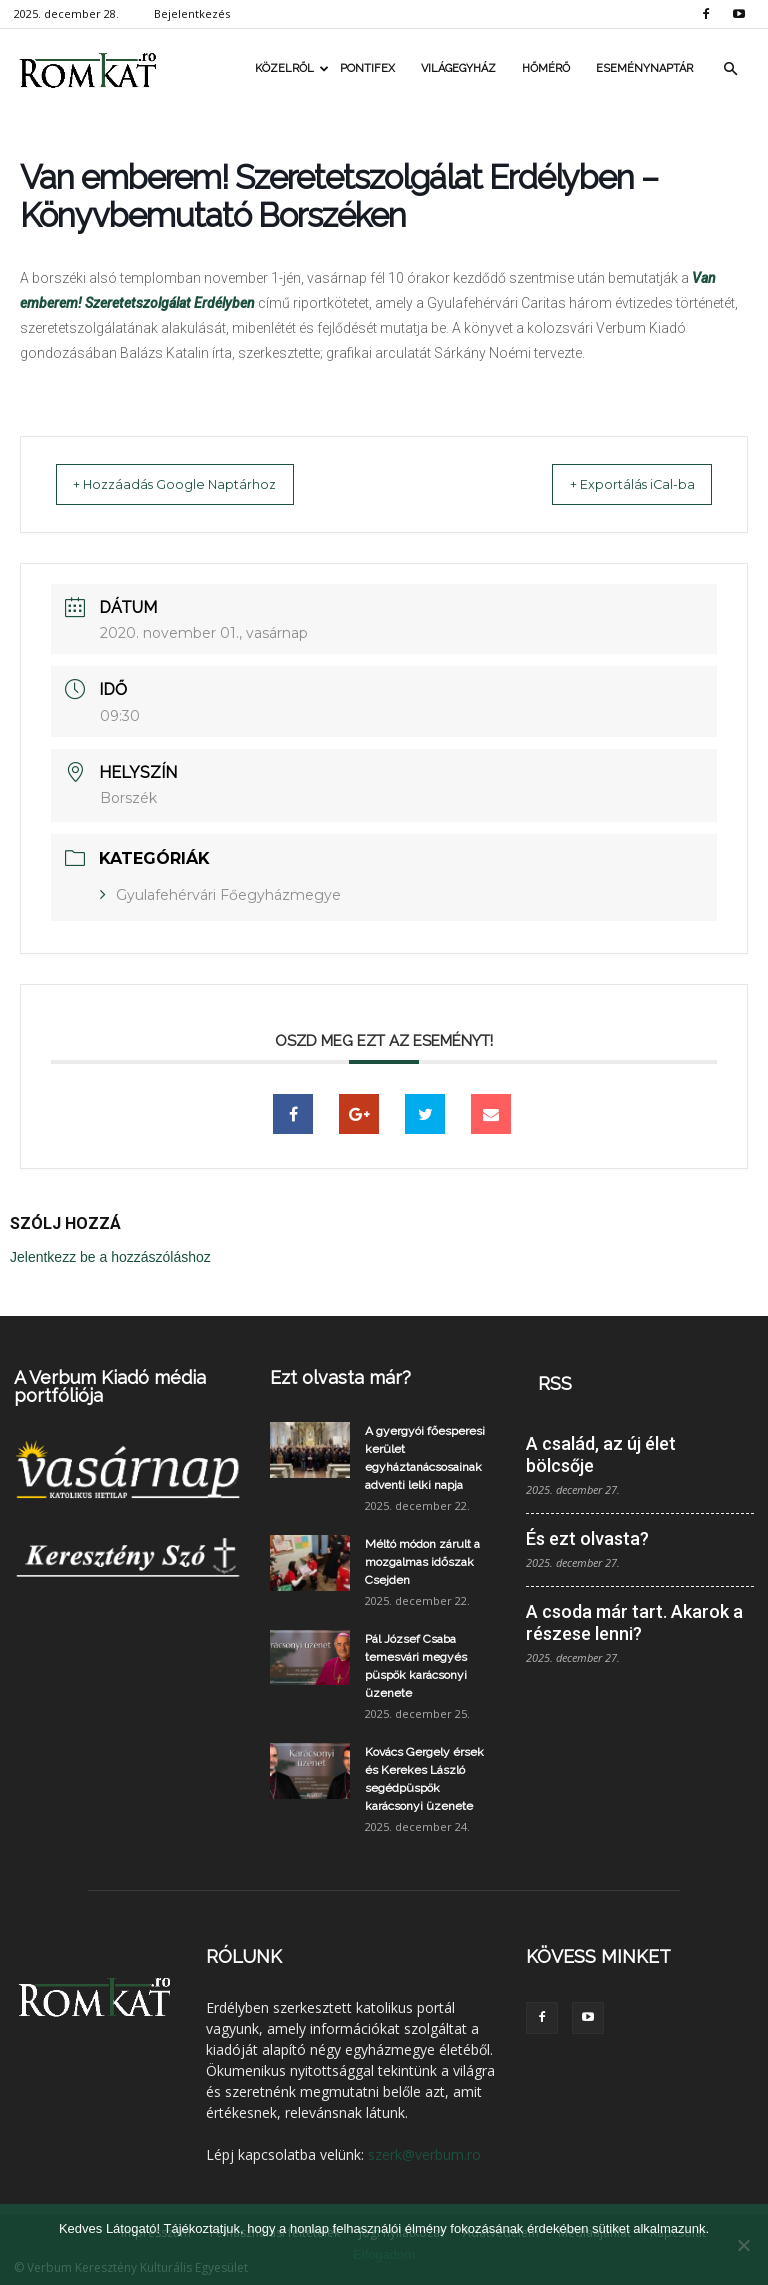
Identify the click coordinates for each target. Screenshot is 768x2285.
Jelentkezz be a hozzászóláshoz (110, 1256)
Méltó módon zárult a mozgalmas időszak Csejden (422, 1561)
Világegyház (458, 68)
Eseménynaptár (644, 68)
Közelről (291, 68)
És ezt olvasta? (587, 1537)
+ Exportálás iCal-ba (613, 484)
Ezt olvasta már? (340, 1376)
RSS (555, 1382)
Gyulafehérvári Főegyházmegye (228, 894)
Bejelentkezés (192, 13)
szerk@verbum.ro (424, 2153)
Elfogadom (384, 2254)
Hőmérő (546, 68)
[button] (730, 69)
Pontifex (367, 68)
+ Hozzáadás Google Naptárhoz (194, 484)
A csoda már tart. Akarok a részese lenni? (634, 1621)
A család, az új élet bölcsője (601, 1453)
